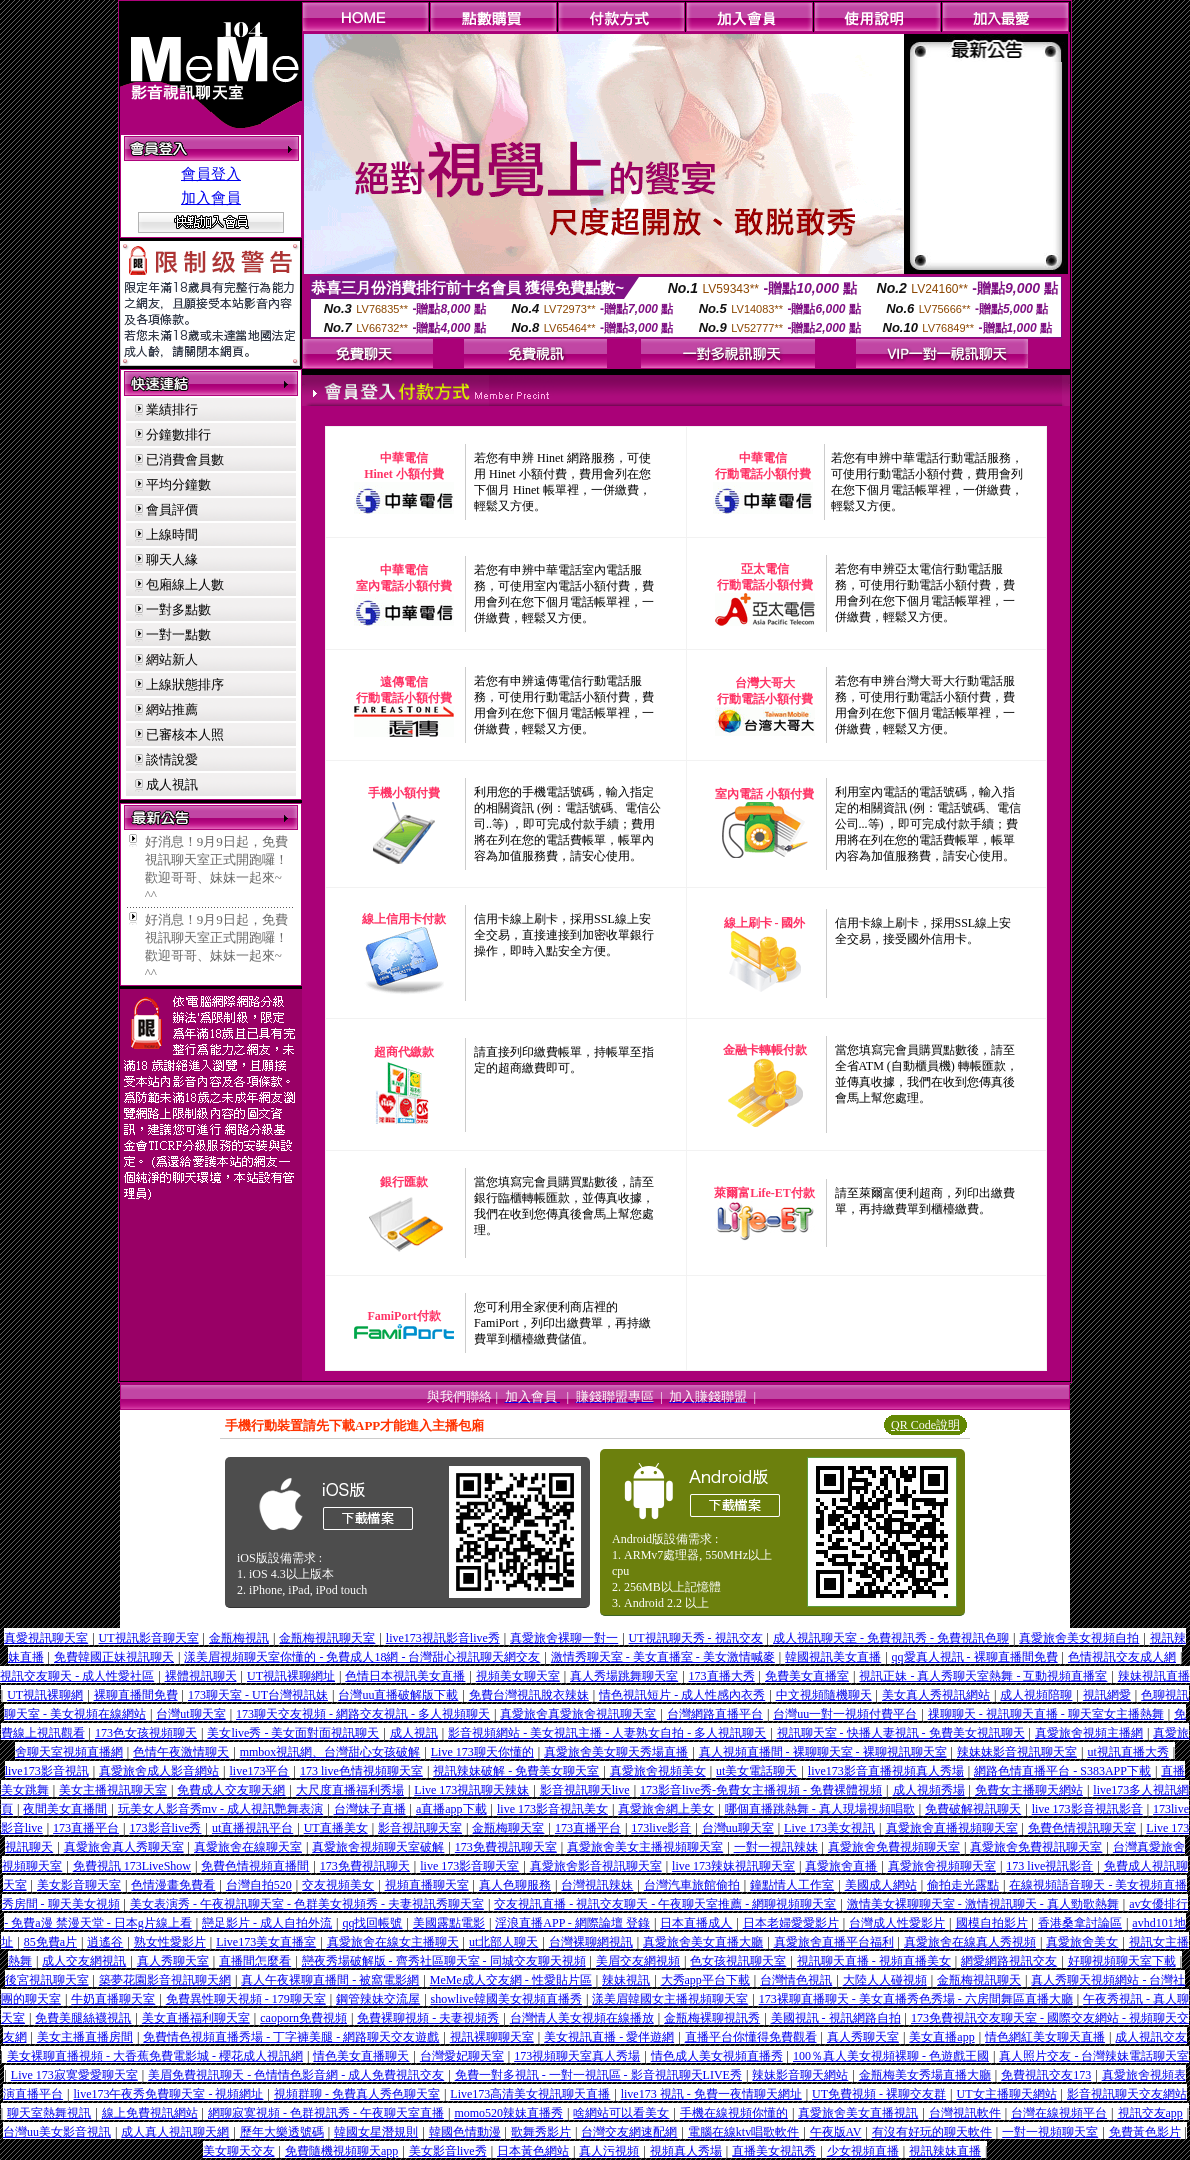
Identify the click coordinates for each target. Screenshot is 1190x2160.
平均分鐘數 (178, 484)
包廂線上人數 (185, 584)
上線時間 (172, 534)
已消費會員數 (185, 459)
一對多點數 (178, 609)
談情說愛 (172, 759)
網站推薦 (172, 709)
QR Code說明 (925, 1425)
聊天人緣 (172, 559)
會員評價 (172, 509)
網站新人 (172, 659)
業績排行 (172, 409)
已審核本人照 (185, 734)
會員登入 (211, 174)
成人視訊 (172, 784)
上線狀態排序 (185, 684)
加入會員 (211, 198)
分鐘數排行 (178, 434)
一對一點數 (178, 634)
